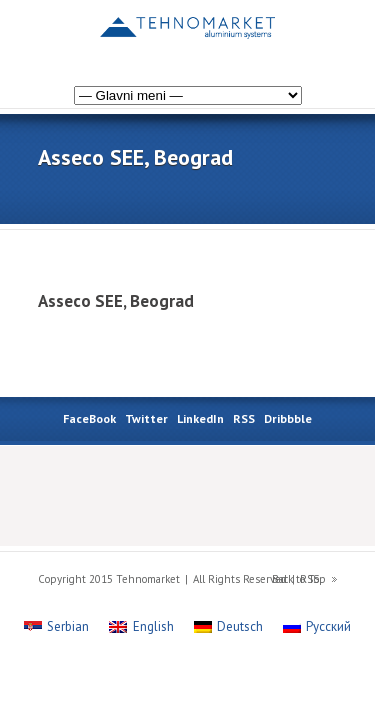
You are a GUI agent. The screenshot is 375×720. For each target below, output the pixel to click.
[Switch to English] (320, 33)
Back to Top (299, 579)
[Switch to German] (300, 33)
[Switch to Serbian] (56, 626)
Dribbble (288, 418)
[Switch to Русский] (317, 626)
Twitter (146, 418)
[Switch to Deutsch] (228, 626)
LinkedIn (200, 418)
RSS (244, 418)
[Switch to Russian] (280, 33)
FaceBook (89, 418)
